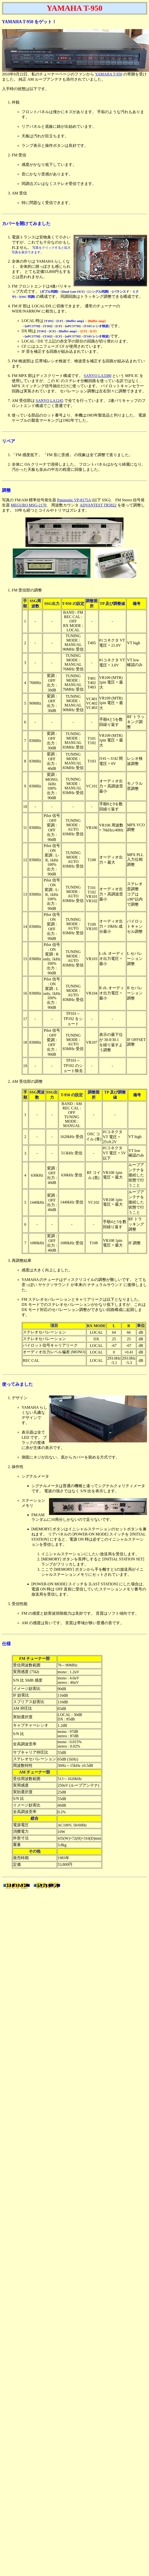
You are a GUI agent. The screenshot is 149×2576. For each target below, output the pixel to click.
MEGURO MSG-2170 (28, 505)
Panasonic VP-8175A (74, 500)
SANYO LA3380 (97, 376)
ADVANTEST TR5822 (98, 505)
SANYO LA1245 (49, 400)
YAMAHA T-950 (108, 74)
